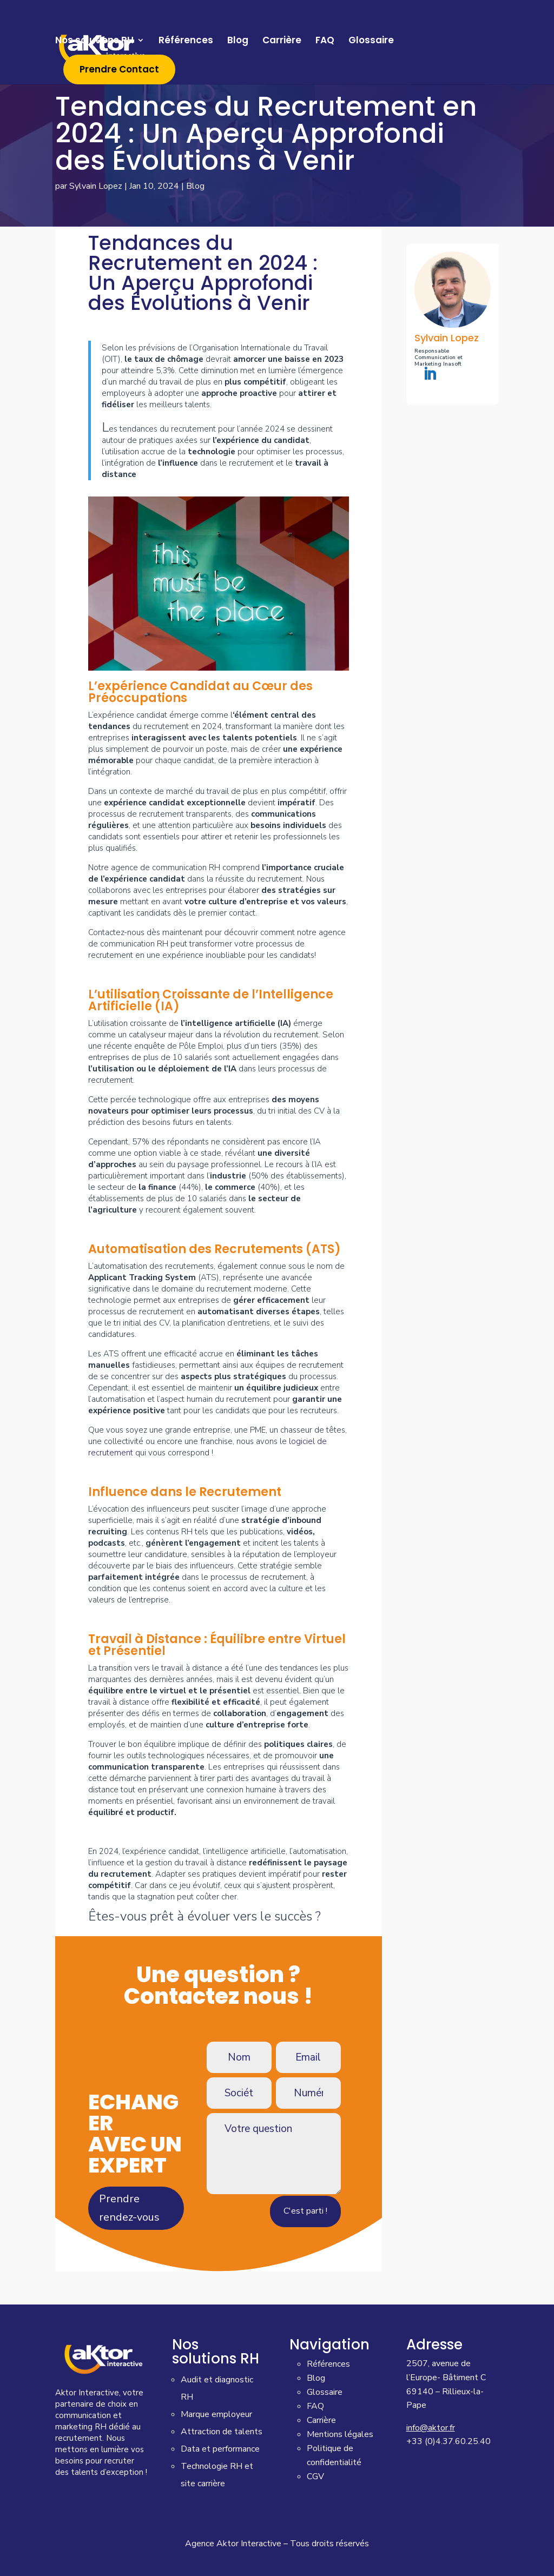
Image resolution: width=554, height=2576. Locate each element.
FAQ (324, 43)
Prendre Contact (119, 72)
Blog (237, 43)
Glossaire (371, 43)
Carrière (281, 43)
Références (186, 43)
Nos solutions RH (94, 43)
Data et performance (220, 2449)
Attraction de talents (221, 2432)
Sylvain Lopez (95, 186)
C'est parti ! (305, 2211)
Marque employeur (216, 2414)
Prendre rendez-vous (129, 2207)
